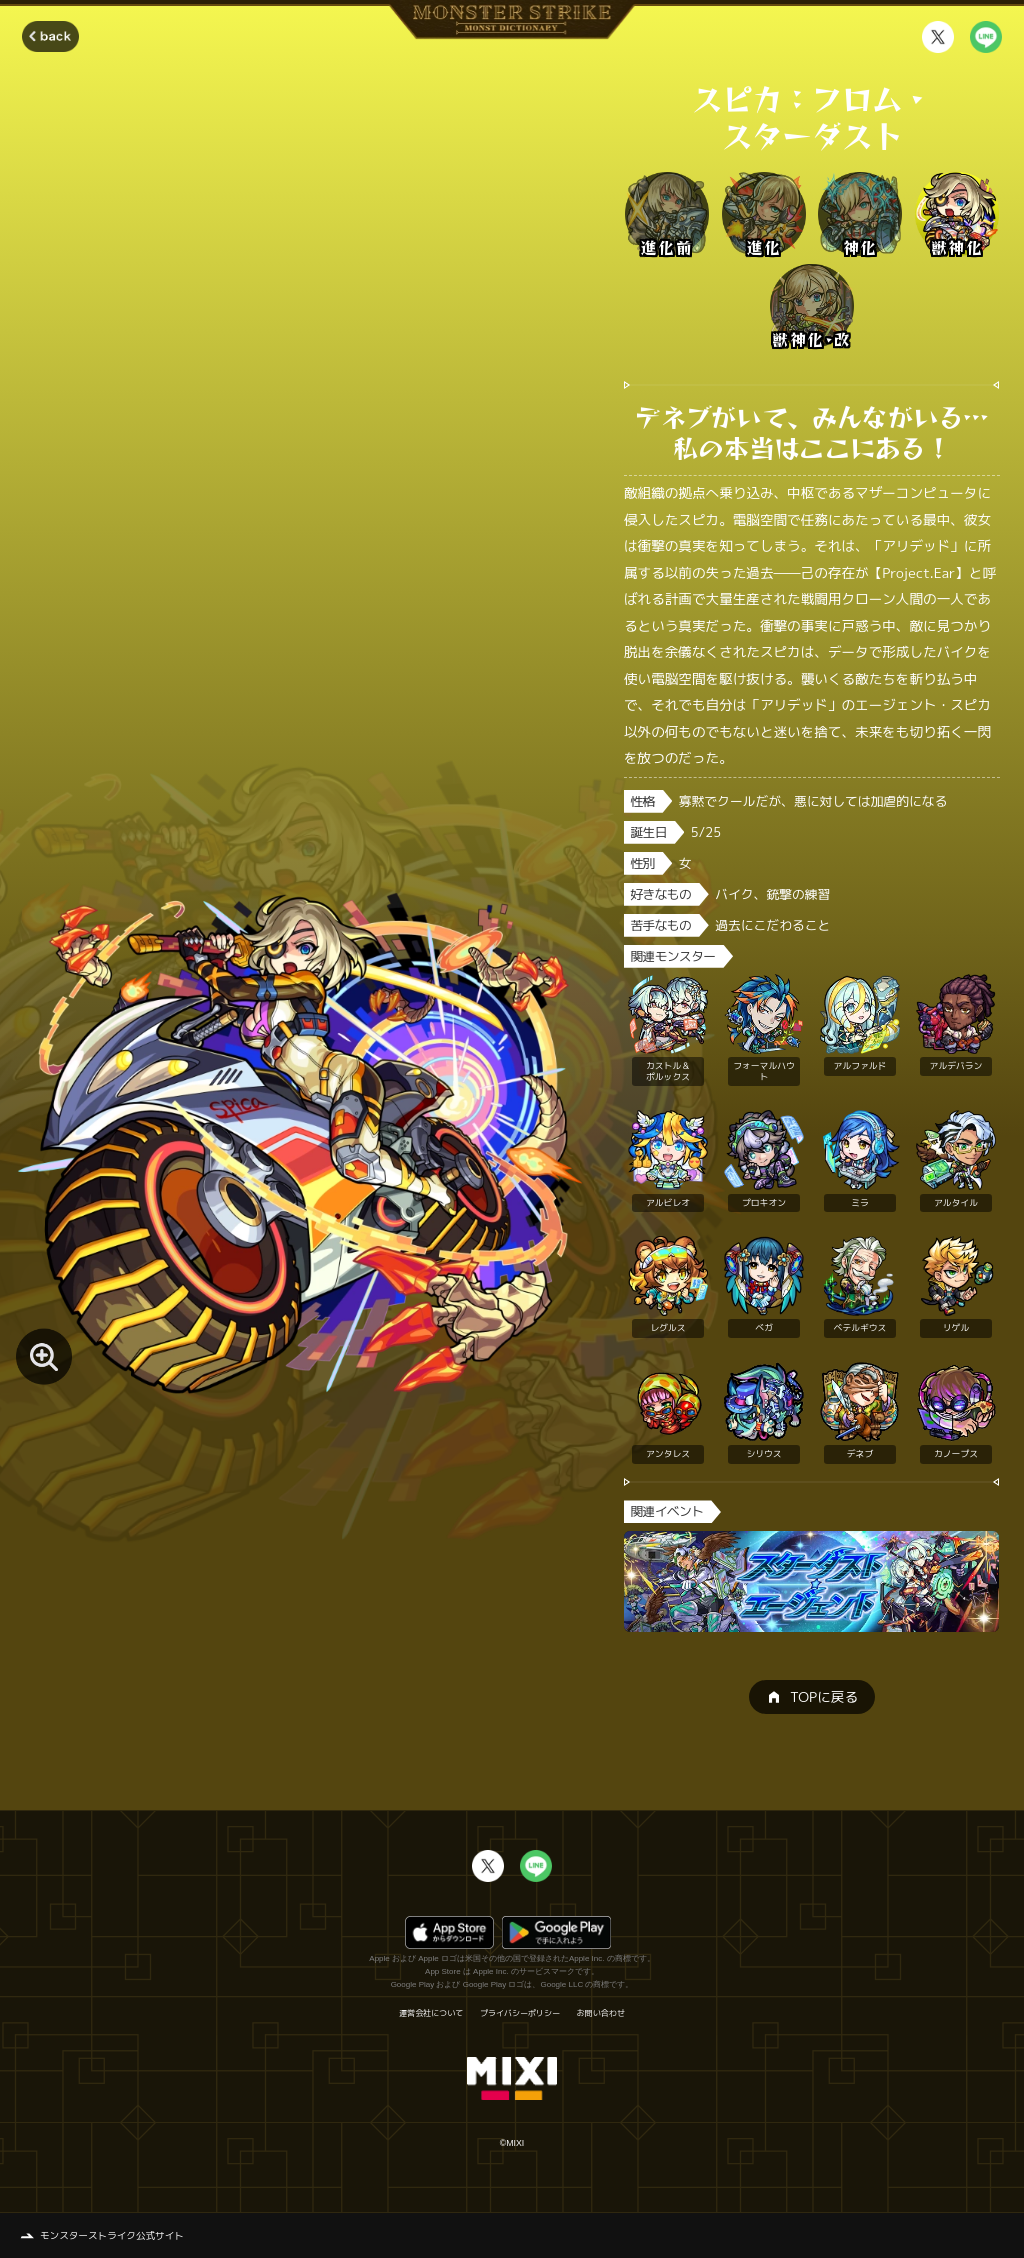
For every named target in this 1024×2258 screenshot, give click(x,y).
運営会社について (431, 2013)
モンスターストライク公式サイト (112, 2235)
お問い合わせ (601, 2013)
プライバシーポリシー (520, 2013)
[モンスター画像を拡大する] (44, 1356)
